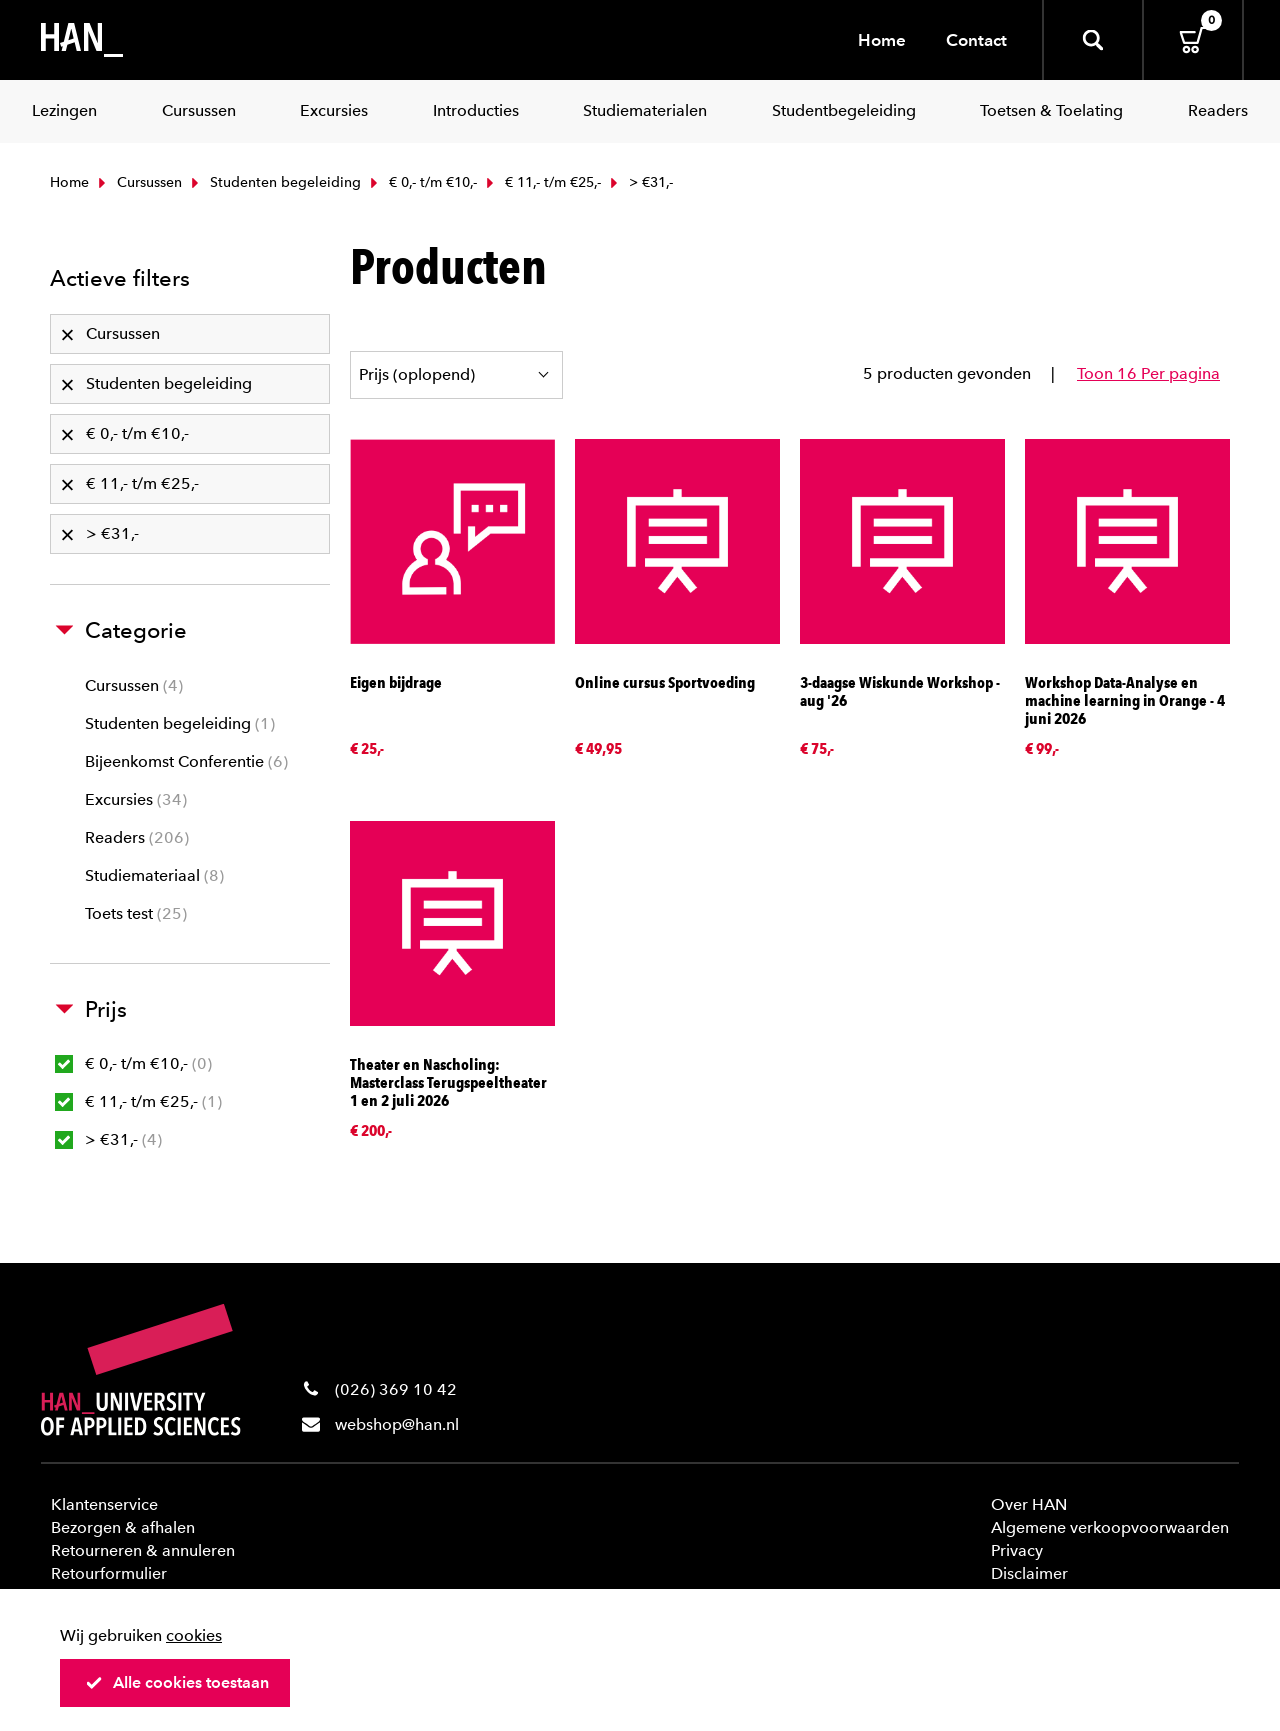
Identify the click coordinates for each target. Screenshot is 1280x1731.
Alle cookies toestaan (177, 1682)
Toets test (136, 913)
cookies (194, 1635)
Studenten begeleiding (274, 182)
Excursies (136, 799)
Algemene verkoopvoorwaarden (1110, 1527)
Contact (976, 40)
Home (882, 40)
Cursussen (138, 182)
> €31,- (108, 1139)
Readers (137, 837)
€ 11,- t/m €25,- (541, 182)
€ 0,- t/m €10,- (421, 182)
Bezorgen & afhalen (123, 1527)
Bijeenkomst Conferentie (186, 761)
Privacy (1017, 1550)
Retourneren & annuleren (143, 1550)
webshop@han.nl (397, 1424)
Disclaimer (1029, 1573)
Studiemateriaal (154, 875)
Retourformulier (109, 1573)
